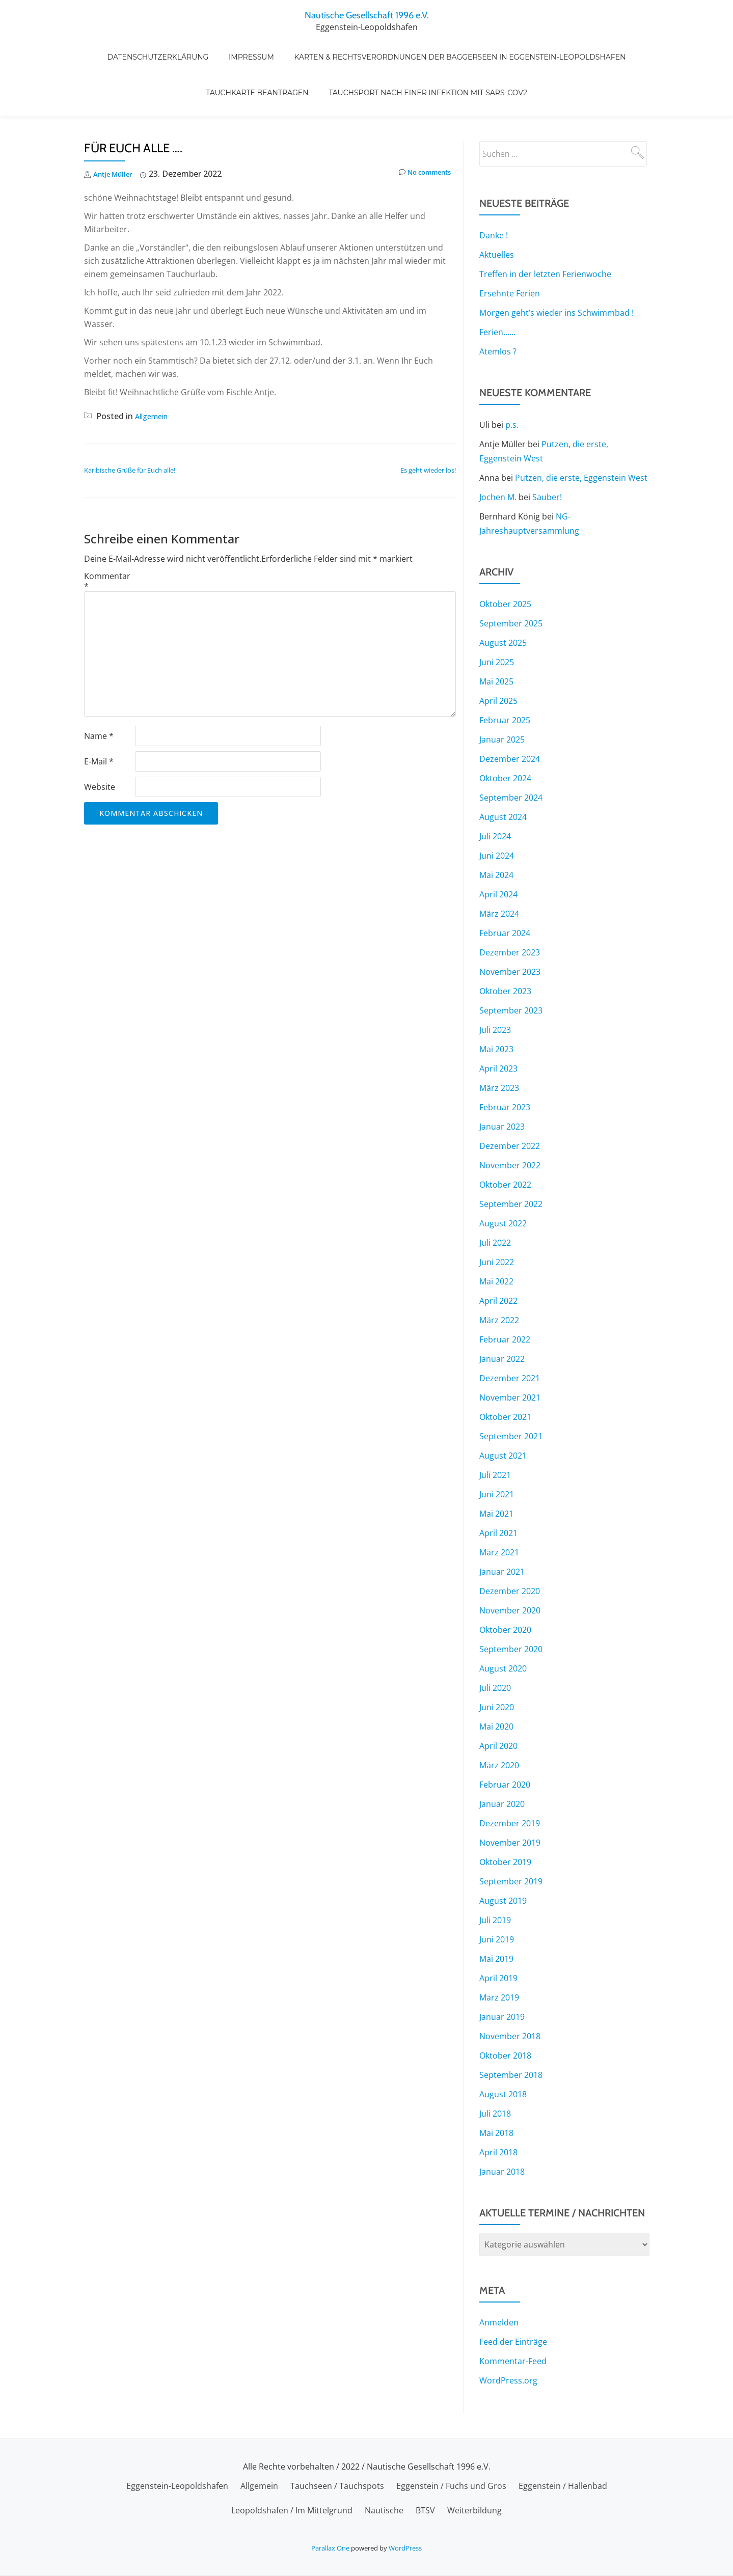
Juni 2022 (496, 1219)
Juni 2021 (496, 1451)
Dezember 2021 (509, 1335)
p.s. (512, 382)
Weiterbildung (474, 2510)
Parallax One (331, 2548)
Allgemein (154, 373)
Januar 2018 (502, 2128)
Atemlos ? (498, 308)
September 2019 (510, 1838)
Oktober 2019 (505, 1819)
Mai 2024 (496, 832)
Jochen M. (498, 454)
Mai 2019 (496, 1916)
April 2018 (498, 2109)
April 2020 (498, 1703)
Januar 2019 (502, 1974)
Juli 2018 (495, 2070)
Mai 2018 (496, 2090)
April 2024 (498, 851)
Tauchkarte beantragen (262, 60)
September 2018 (510, 2032)
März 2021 (499, 1509)
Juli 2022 (495, 1199)
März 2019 (499, 1954)
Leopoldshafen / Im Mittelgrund (291, 2510)
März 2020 (499, 1722)
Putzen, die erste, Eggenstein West (581, 435)
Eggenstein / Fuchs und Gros (451, 2485)
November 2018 (509, 1993)
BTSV (425, 2510)
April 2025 (498, 658)
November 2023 (509, 929)
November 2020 (509, 1567)
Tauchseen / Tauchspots (337, 2485)
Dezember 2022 (509, 1103)
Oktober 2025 (505, 561)
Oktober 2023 (505, 948)
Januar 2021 (502, 1528)
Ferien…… (497, 289)
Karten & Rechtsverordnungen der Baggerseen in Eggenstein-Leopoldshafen (449, 46)
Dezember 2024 (509, 716)
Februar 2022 (504, 1296)
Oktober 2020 (505, 1587)
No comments (418, 131)
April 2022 (498, 1258)
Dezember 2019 (509, 1780)
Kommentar (107, 538)
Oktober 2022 (505, 1141)
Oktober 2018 (505, 2012)
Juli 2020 (495, 1645)
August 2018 (503, 2051)
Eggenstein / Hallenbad (563, 2485)
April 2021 (498, 1490)
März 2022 (499, 1277)
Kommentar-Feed (513, 2318)
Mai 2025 (496, 638)
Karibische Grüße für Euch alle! (129, 427)
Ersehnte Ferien (509, 250)
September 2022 (510, 1161)
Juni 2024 (496, 812)
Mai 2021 (496, 1470)
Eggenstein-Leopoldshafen (177, 2485)
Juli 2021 (495, 1432)
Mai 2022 (496, 1238)
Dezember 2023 (509, 909)
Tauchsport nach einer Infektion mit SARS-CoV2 (422, 60)
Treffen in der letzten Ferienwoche (545, 231)
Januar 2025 (502, 696)
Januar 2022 (502, 1316)
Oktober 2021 (505, 1374)
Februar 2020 (504, 1741)
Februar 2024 (504, 890)
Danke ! (493, 192)
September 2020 (510, 1606)
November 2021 (509, 1354)
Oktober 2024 (505, 735)
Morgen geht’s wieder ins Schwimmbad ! (556, 270)
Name (99, 693)
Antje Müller (117, 130)
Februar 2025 (504, 677)
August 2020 (503, 1625)
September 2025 (510, 580)
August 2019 (503, 1858)
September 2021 (510, 1393)
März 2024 (499, 870)
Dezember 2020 (509, 1548)
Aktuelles (496, 211)
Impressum (251, 46)
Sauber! (547, 454)
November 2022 (509, 1122)
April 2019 (498, 1935)
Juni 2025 (496, 619)
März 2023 (499, 1045)
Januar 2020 (502, 1761)
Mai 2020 (496, 1683)
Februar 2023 (504, 1064)
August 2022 (503, 1180)
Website (99, 744)
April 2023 (498, 1025)
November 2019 (509, 1799)
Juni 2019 (496, 1896)
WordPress (405, 2548)
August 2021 (503, 1412)
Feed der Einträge (513, 2299)
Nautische (384, 2510)
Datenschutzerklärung (168, 46)
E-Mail (99, 719)
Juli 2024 (495, 793)
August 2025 (503, 600)
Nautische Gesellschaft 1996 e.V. (366, 14)
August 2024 (503, 774)
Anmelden (499, 2279)
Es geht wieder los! (428, 427)
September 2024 (510, 754)
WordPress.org (508, 2337)
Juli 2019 (495, 1877)
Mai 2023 (496, 1006)
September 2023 (510, 967)
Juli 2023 (495, 987)
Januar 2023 (502, 1083)
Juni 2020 (496, 1664)
